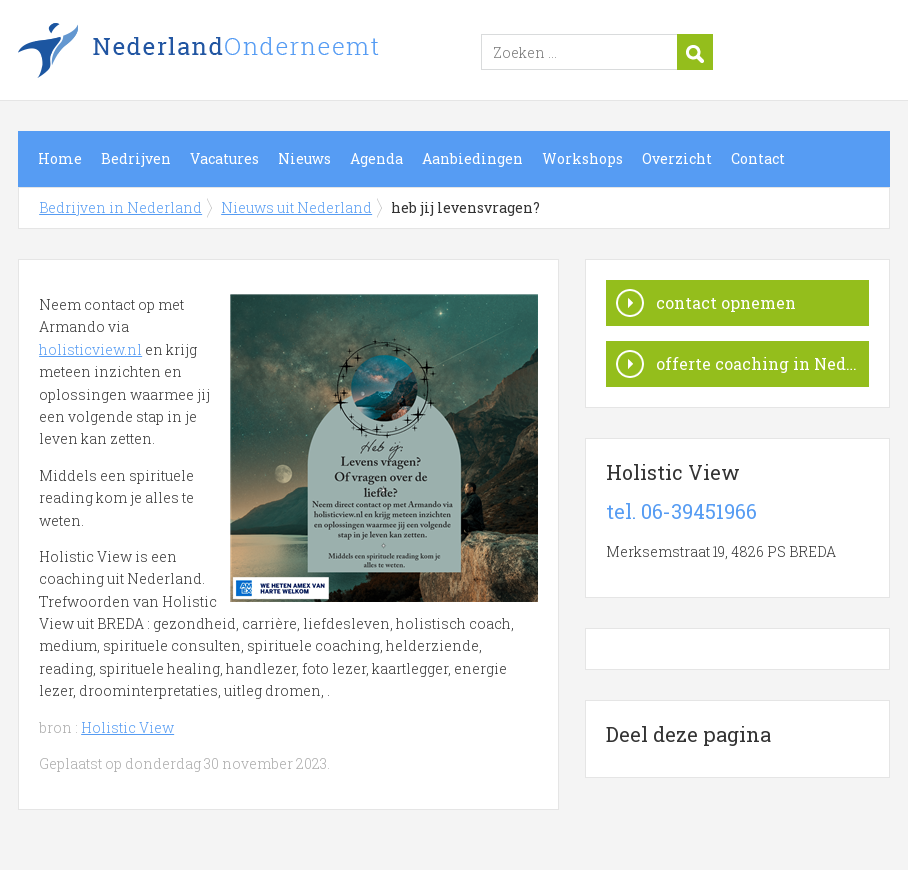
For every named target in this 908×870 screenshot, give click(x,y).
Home (60, 158)
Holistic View (127, 727)
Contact (758, 158)
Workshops (582, 158)
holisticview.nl (90, 349)
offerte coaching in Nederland (762, 363)
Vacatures (224, 158)
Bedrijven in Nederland (268, 53)
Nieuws (304, 158)
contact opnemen (726, 302)
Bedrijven (136, 158)
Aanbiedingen (472, 158)
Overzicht (677, 158)
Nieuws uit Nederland (296, 207)
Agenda (376, 158)
